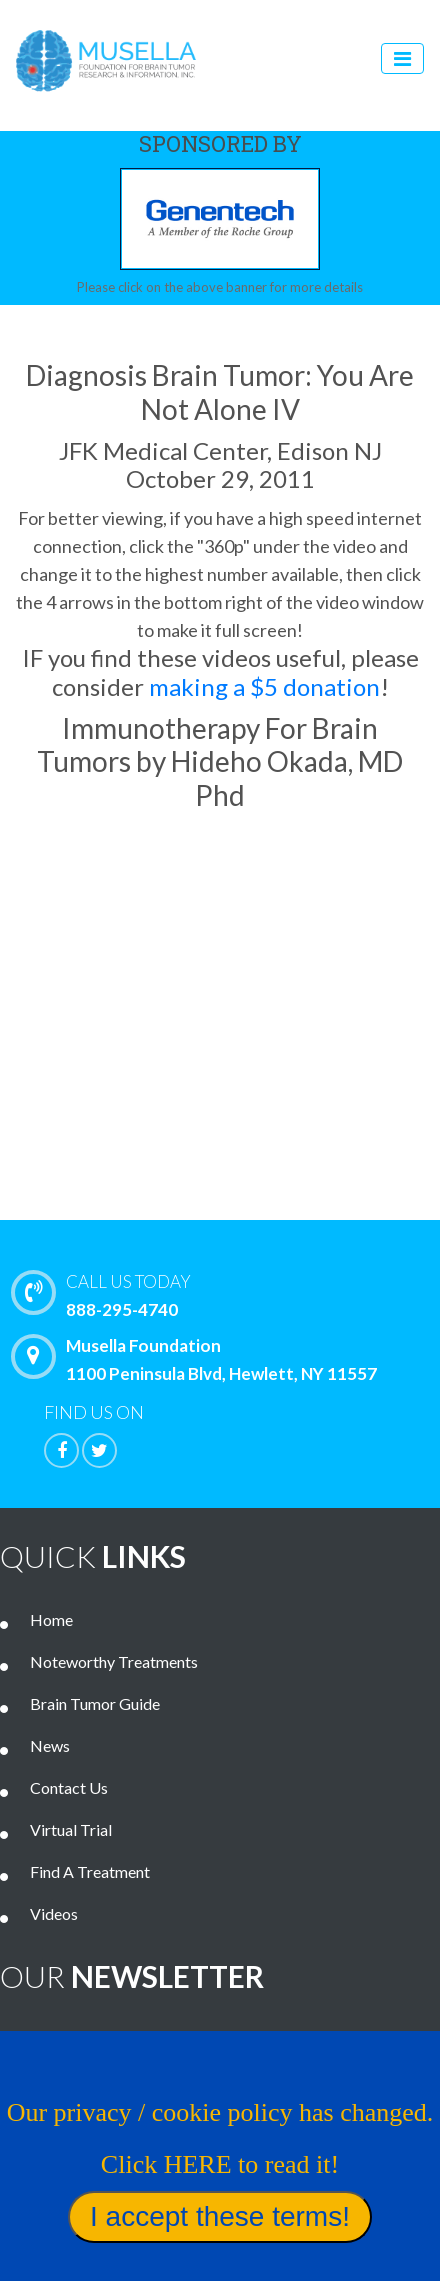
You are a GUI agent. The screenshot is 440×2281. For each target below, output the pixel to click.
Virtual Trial (71, 1829)
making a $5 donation (264, 686)
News (50, 1745)
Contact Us (69, 1787)
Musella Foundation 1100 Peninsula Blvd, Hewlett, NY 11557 (199, 1359)
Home (51, 1619)
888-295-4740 (230, 1294)
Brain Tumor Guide (95, 1703)
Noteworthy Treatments (114, 1661)
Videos (54, 1913)
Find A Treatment (90, 1871)
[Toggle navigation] (402, 58)
